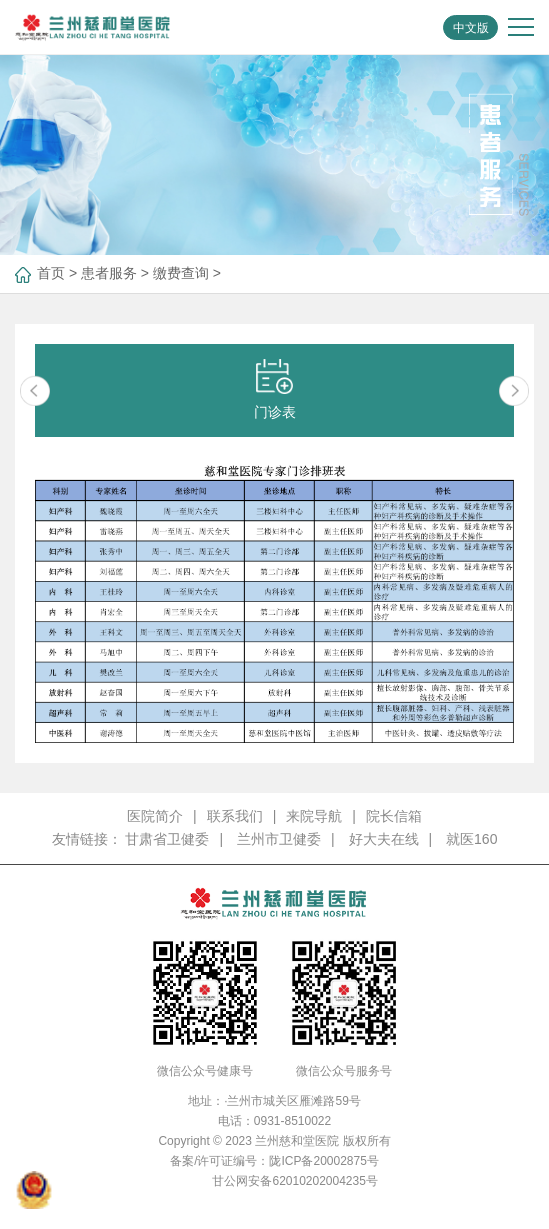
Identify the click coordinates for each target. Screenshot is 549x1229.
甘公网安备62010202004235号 (294, 1181)
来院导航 (314, 816)
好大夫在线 (384, 839)
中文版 (471, 28)
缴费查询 (181, 273)
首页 (51, 273)
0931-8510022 (292, 1121)
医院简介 (155, 816)
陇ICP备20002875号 (323, 1161)
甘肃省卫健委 (167, 839)
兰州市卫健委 (279, 839)
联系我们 (235, 816)
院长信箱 (394, 816)
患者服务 (109, 273)
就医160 (471, 839)
